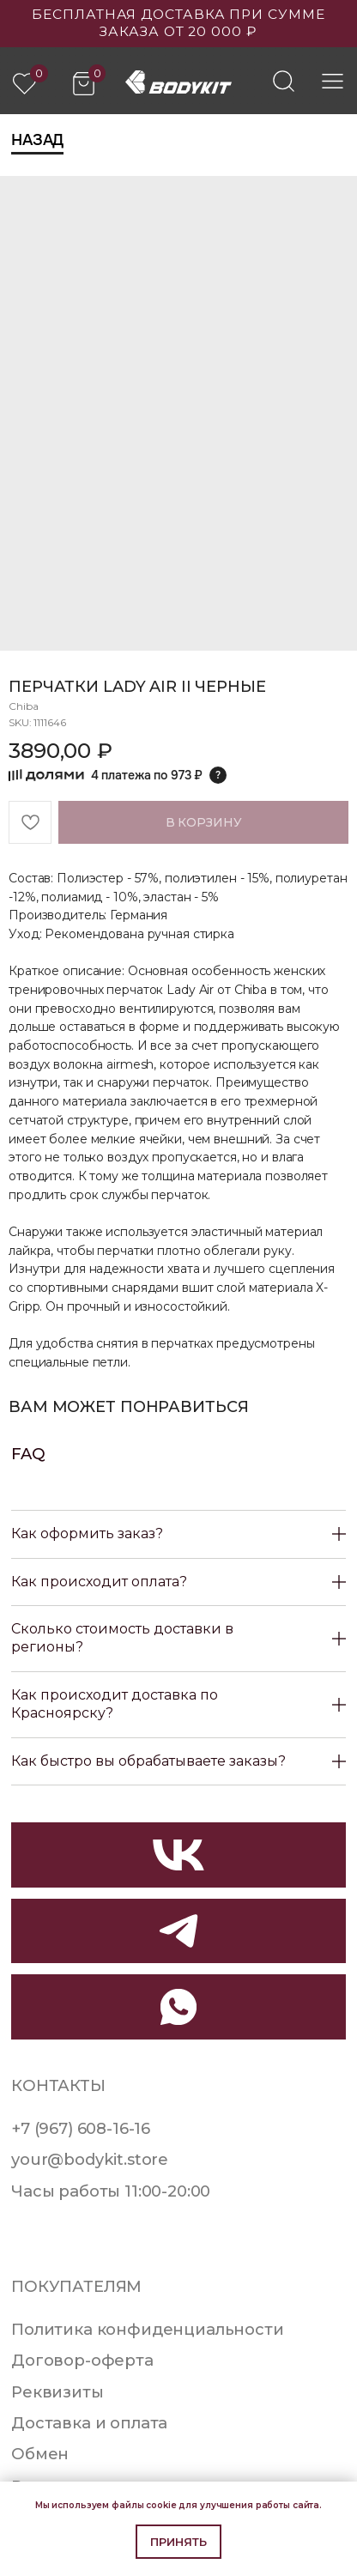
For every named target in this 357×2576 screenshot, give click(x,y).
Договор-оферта (82, 2360)
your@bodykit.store (89, 2159)
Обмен (40, 2454)
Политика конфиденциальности (147, 2329)
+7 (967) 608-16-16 (80, 2128)
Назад (37, 140)
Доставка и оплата (89, 2423)
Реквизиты (57, 2392)
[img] (283, 81)
